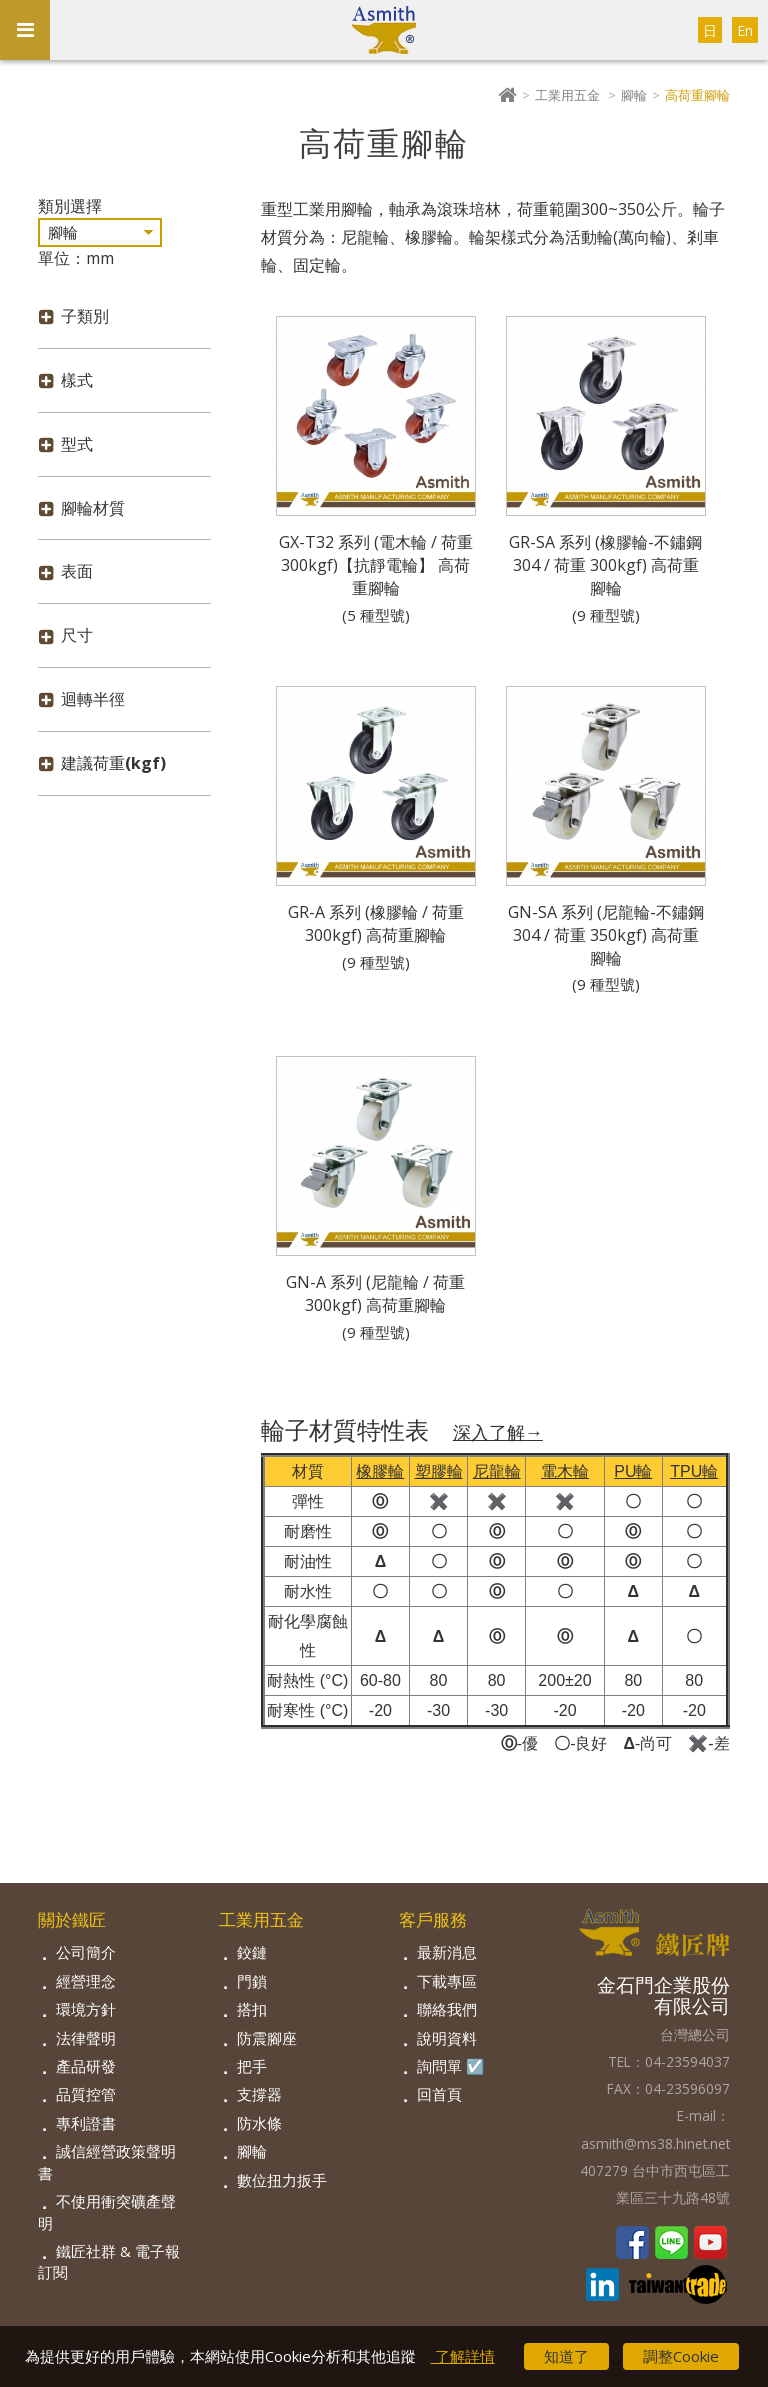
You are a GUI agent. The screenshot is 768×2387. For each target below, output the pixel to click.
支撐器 (259, 2094)
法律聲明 (86, 2038)
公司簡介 (86, 1952)
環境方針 (86, 2009)
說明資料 (447, 2038)
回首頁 (439, 2094)
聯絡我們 (447, 2009)
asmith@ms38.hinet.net (655, 2143)
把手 (252, 2066)
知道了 (566, 2356)
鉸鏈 (252, 1952)
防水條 (259, 2123)
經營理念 (86, 1981)
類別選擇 (70, 206)
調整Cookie (681, 2356)
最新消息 (447, 1952)
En (745, 30)
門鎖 (252, 1981)
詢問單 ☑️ (451, 2066)
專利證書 (86, 2123)
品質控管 (86, 2094)
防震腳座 (267, 2038)
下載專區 (447, 1981)
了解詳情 (463, 2356)
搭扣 (252, 2009)
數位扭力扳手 (282, 2180)
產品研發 (86, 2066)
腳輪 (634, 95)
